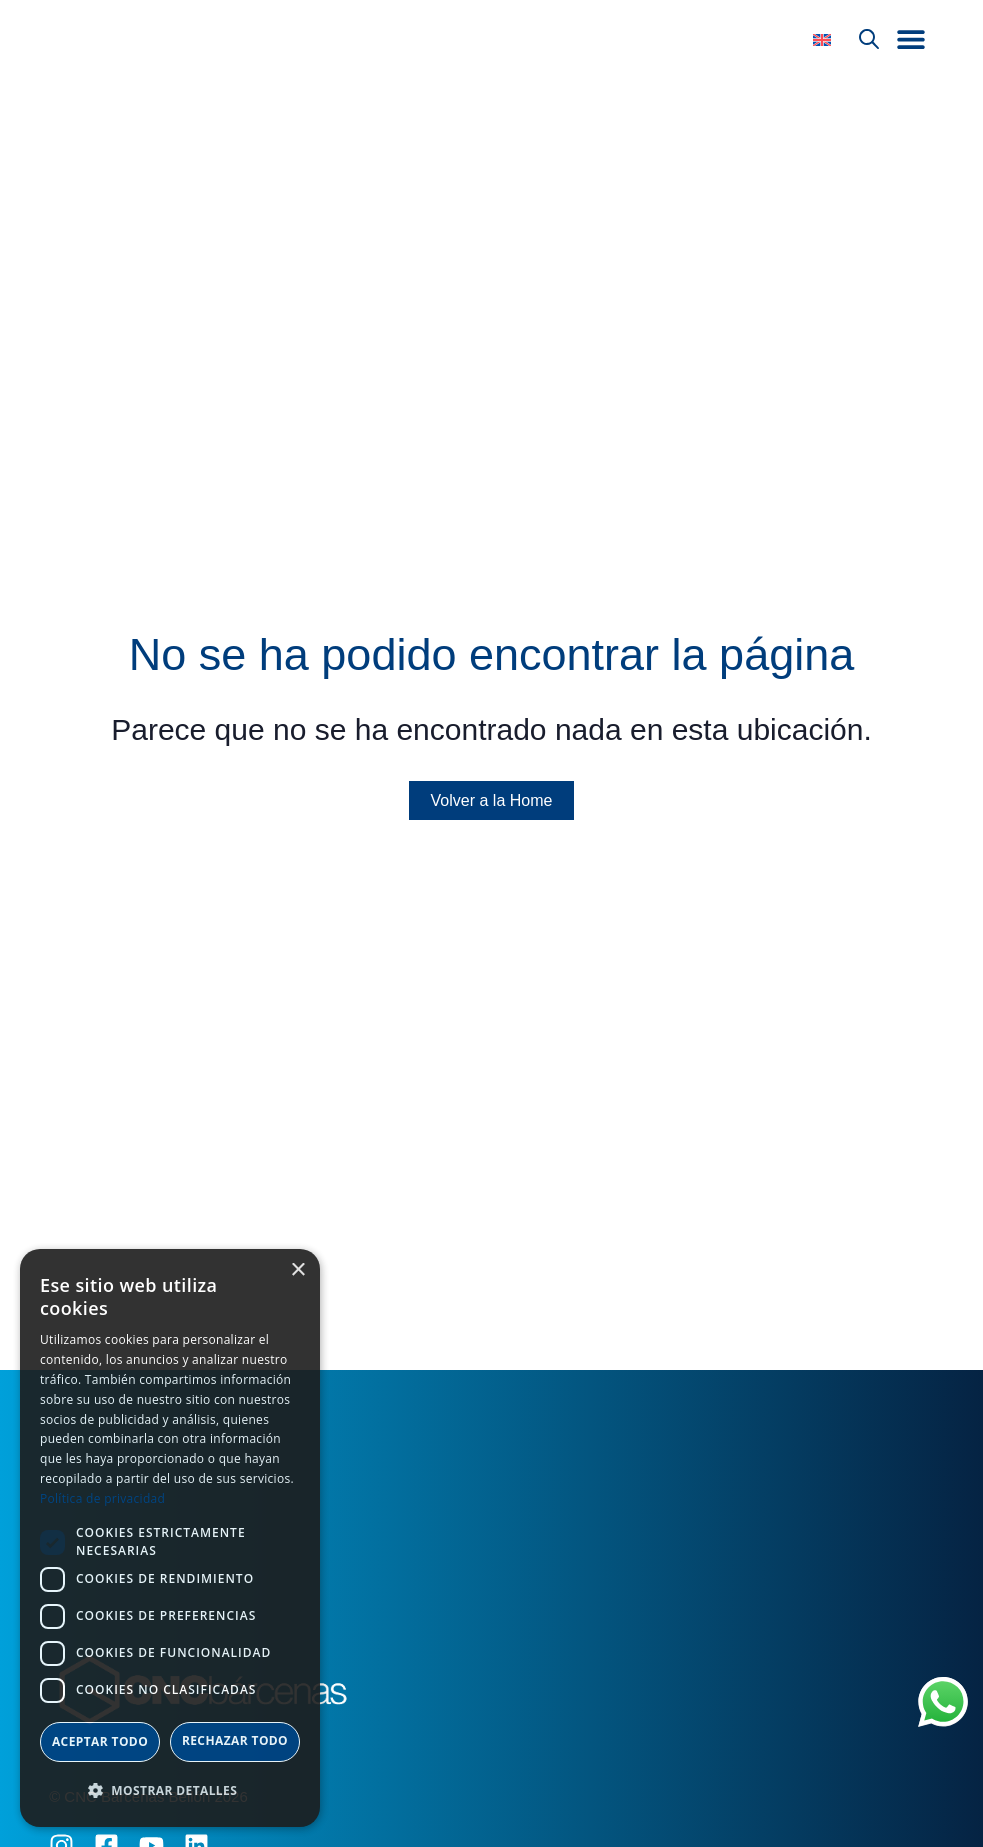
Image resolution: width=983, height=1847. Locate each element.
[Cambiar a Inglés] (822, 44)
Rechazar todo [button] (235, 1740)
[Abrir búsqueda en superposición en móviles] (869, 44)
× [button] (297, 1270)
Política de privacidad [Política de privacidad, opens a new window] (102, 1498)
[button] (911, 43)
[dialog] (170, 1538)
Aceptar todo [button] (100, 1741)
